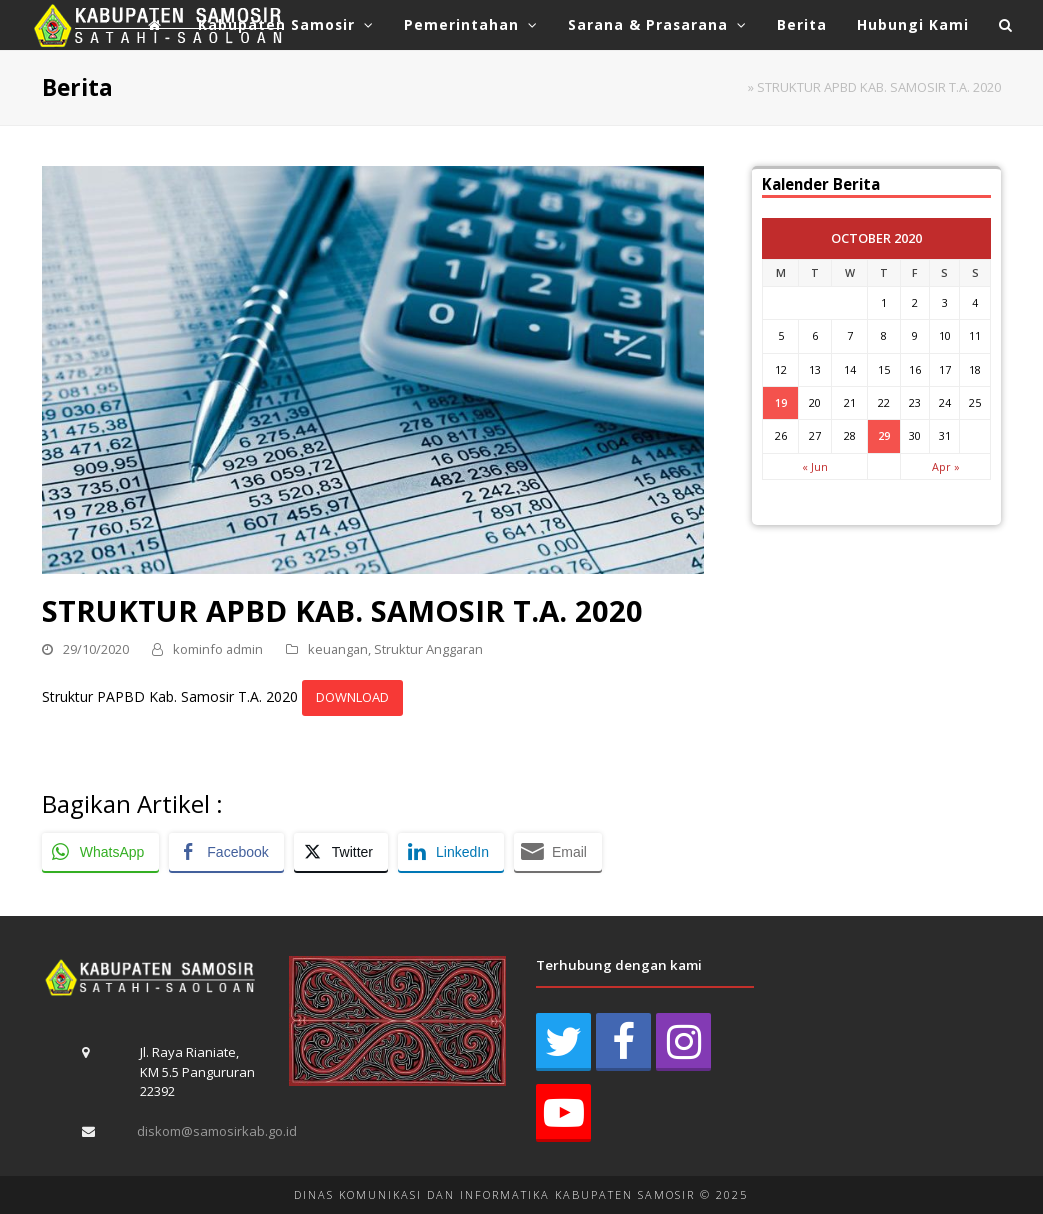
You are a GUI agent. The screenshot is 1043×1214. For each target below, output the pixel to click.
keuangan (338, 649)
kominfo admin (218, 649)
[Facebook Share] (226, 852)
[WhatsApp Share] (101, 852)
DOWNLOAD (352, 697)
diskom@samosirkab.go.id (217, 1131)
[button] (1006, 25)
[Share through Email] (558, 852)
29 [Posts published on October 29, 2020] (884, 435)
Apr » (946, 466)
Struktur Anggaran (428, 649)
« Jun (815, 466)
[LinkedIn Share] (451, 852)
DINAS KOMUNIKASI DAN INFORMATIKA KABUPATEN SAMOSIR (494, 1194)
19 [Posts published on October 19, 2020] (781, 402)
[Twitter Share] (341, 852)
